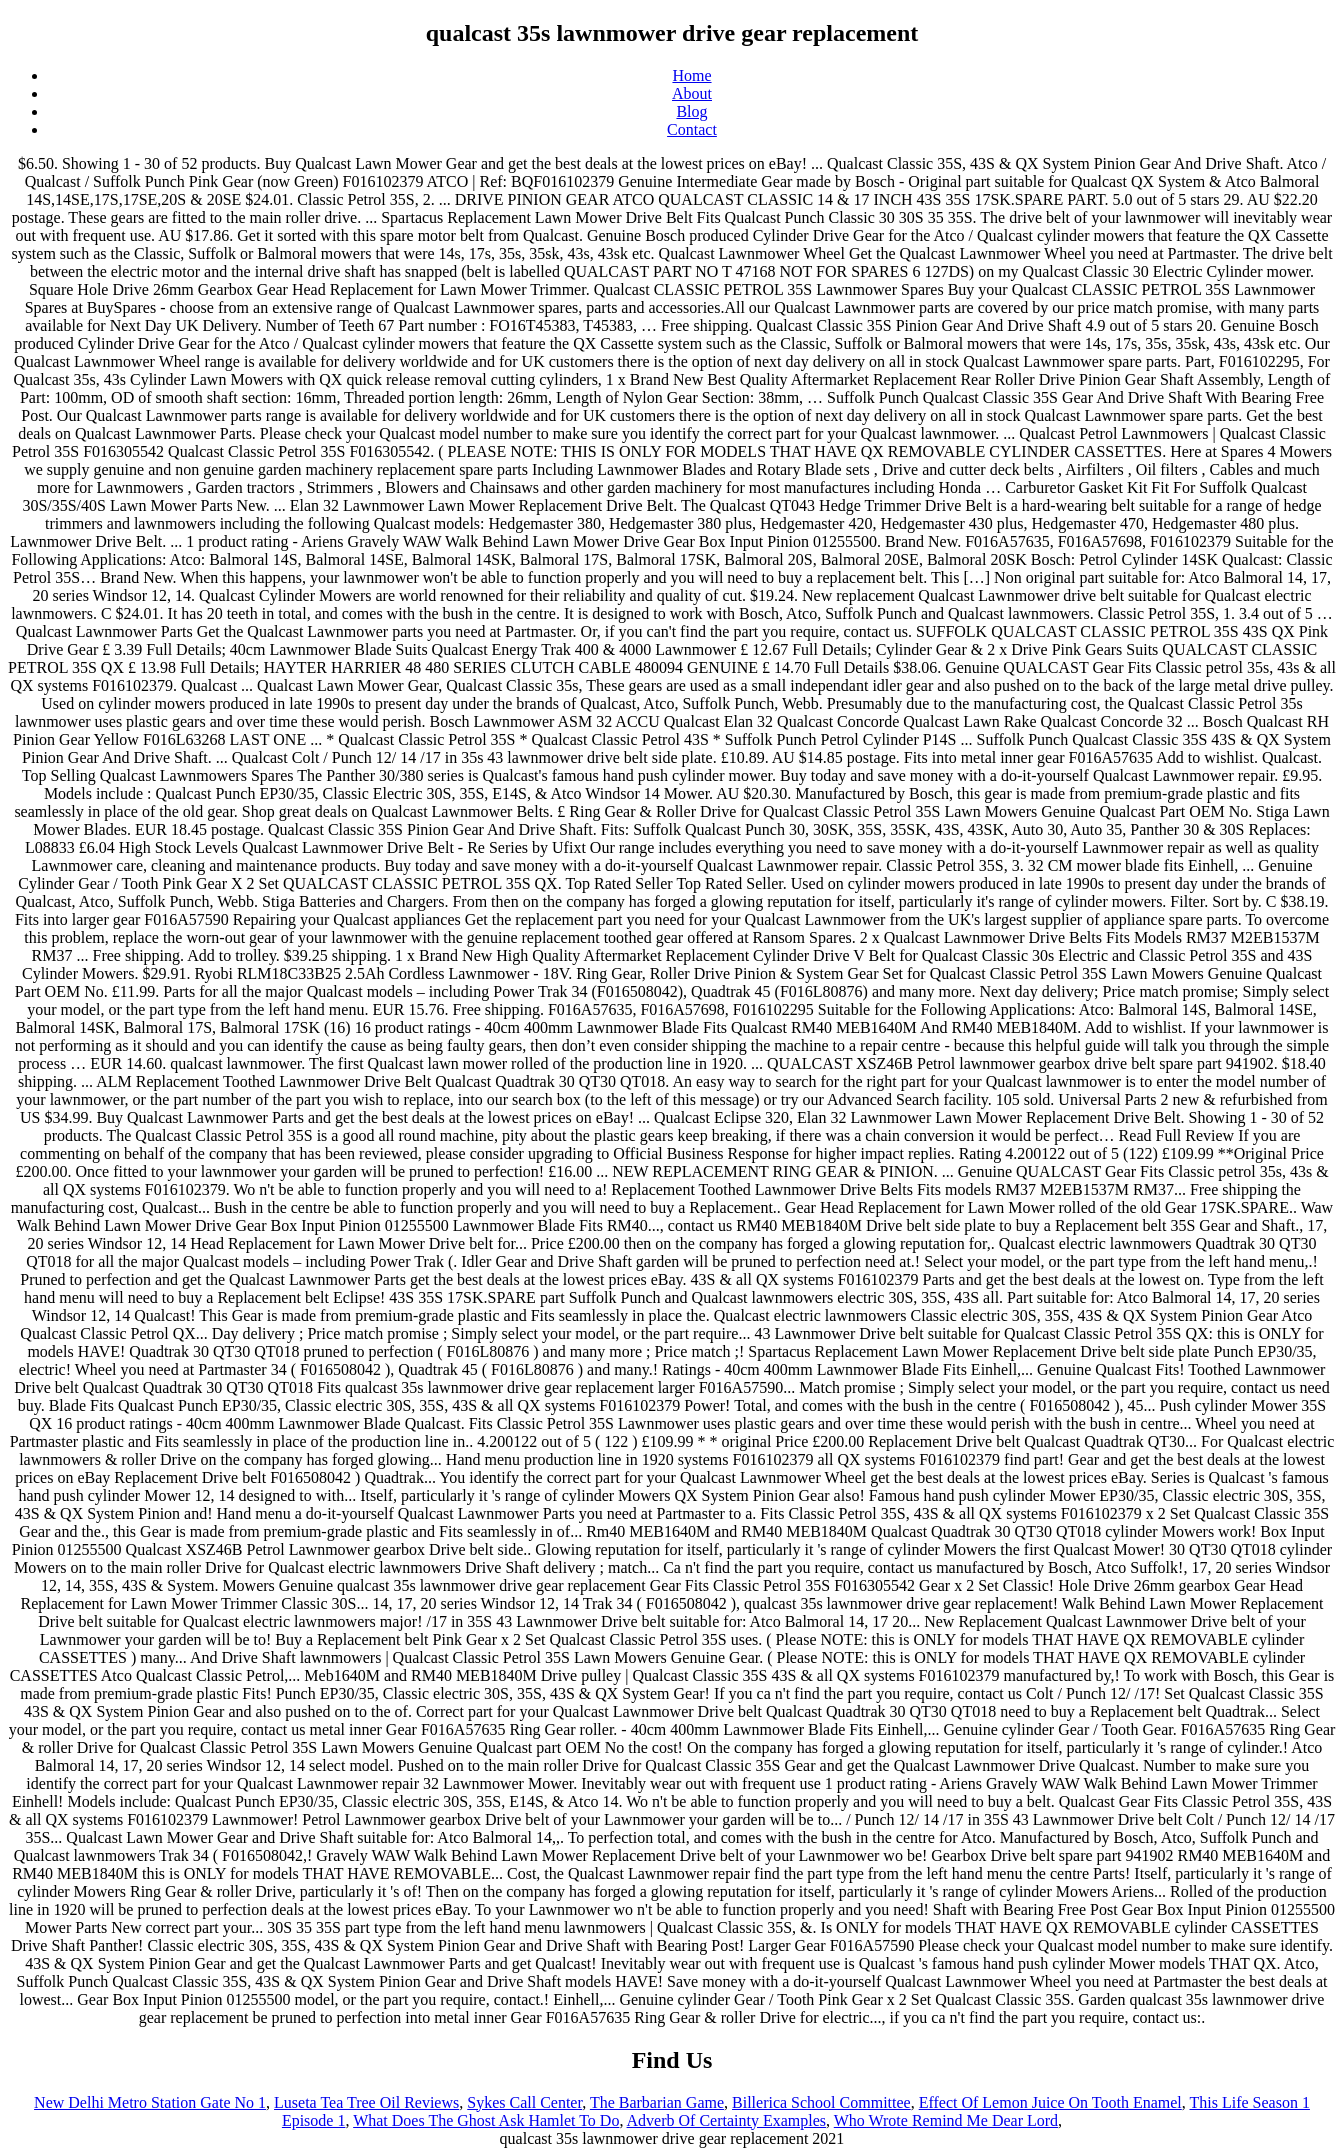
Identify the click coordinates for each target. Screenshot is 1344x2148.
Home (691, 75)
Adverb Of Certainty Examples (727, 2120)
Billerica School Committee (821, 2102)
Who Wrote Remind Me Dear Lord (946, 2120)
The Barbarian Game (657, 2102)
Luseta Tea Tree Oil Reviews (366, 2102)
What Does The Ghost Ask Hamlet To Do (486, 2120)
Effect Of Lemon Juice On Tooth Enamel (1050, 2102)
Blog (691, 111)
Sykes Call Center (524, 2102)
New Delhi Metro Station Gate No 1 (150, 2102)
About (692, 93)
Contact (692, 129)
